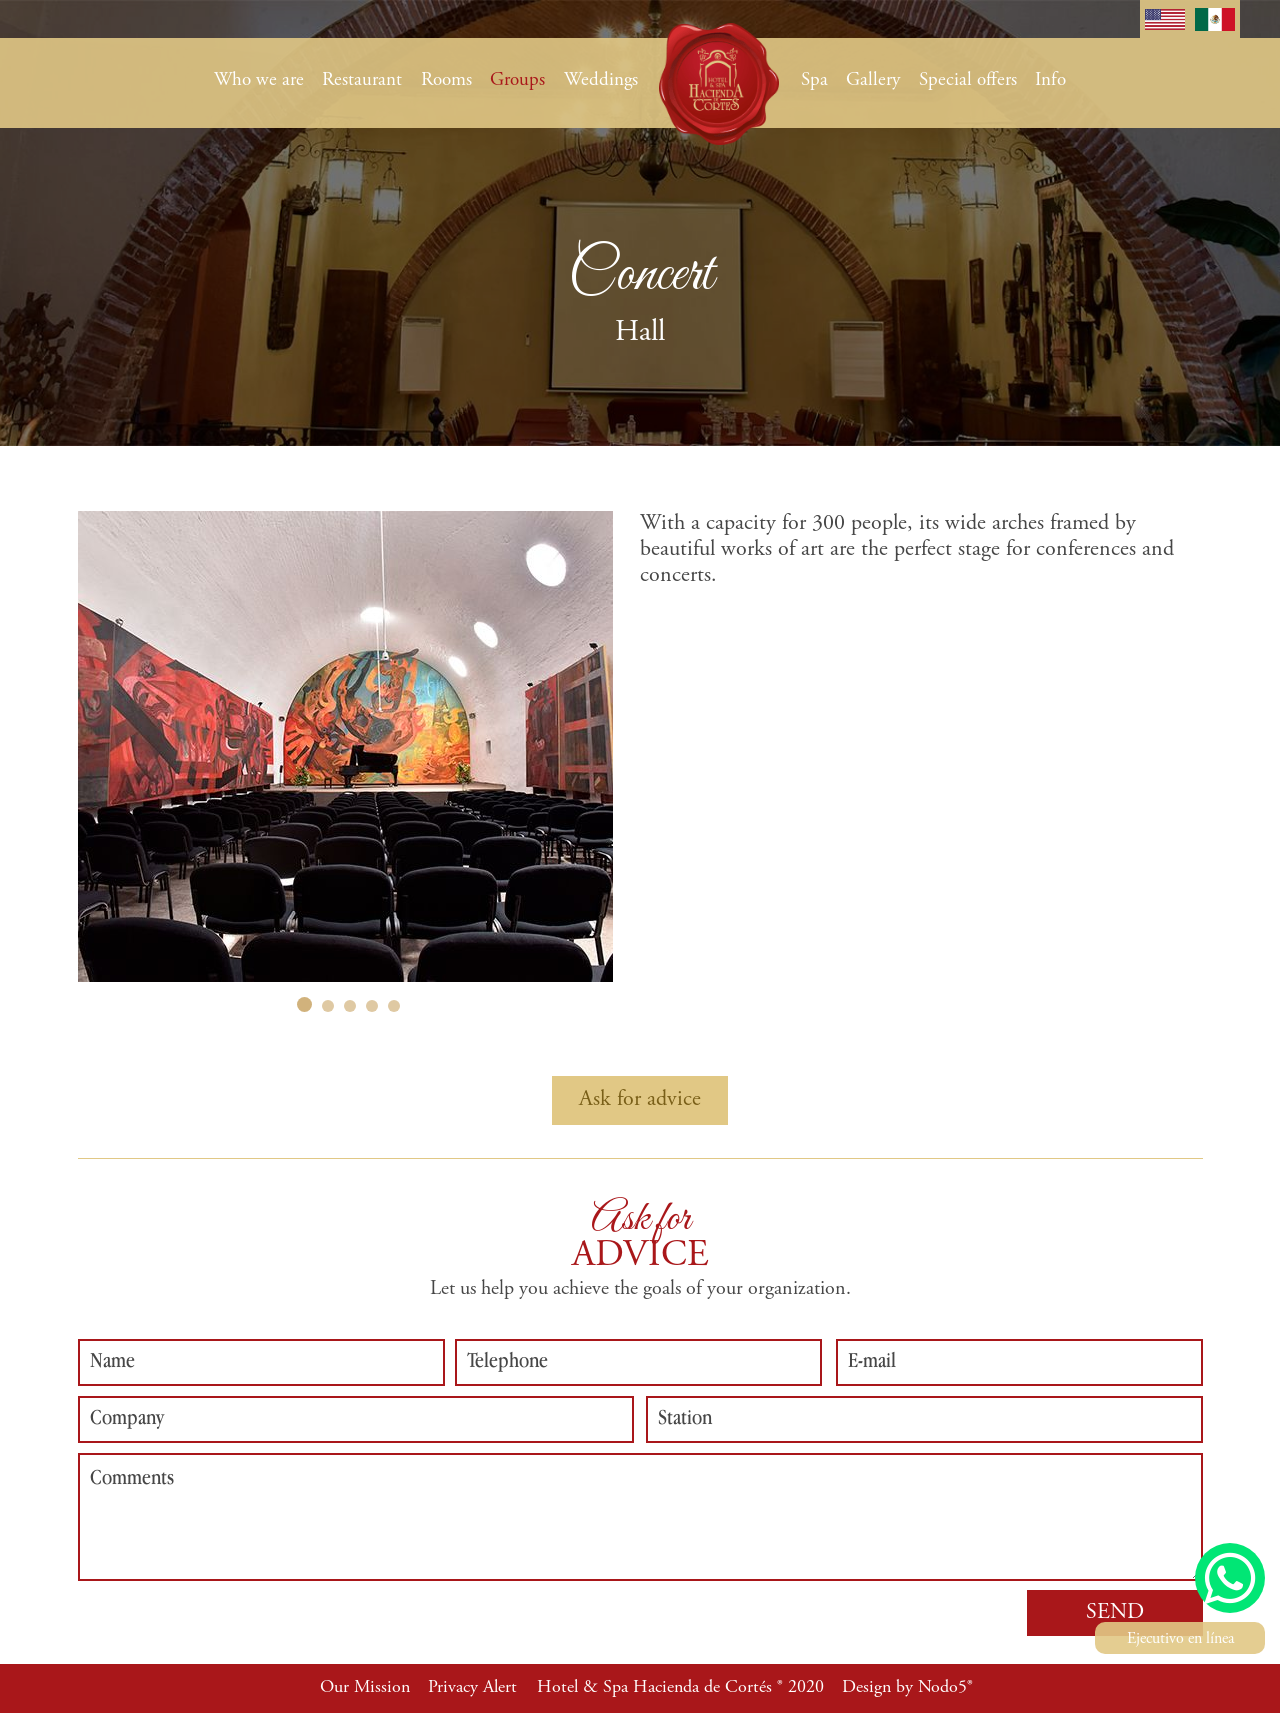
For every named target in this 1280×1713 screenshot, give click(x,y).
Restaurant (362, 80)
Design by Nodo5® (907, 1688)
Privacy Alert (472, 1688)
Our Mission (365, 1688)
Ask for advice (640, 1100)
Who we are (259, 80)
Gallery (873, 80)
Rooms (446, 80)
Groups (517, 80)
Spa (814, 80)
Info (1050, 80)
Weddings (601, 80)
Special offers (968, 80)
